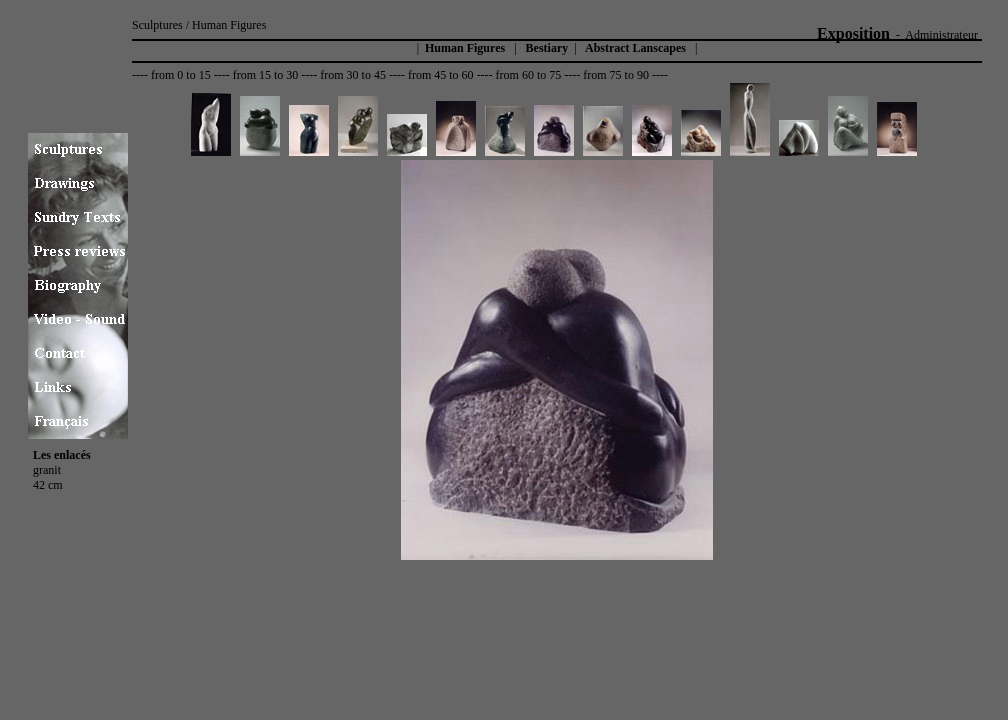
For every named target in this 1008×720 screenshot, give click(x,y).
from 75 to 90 (616, 75)
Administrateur (941, 35)
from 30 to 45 (353, 75)
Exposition (853, 33)
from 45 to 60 (441, 75)
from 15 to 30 (266, 75)
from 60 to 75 (529, 75)
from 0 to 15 (181, 75)
